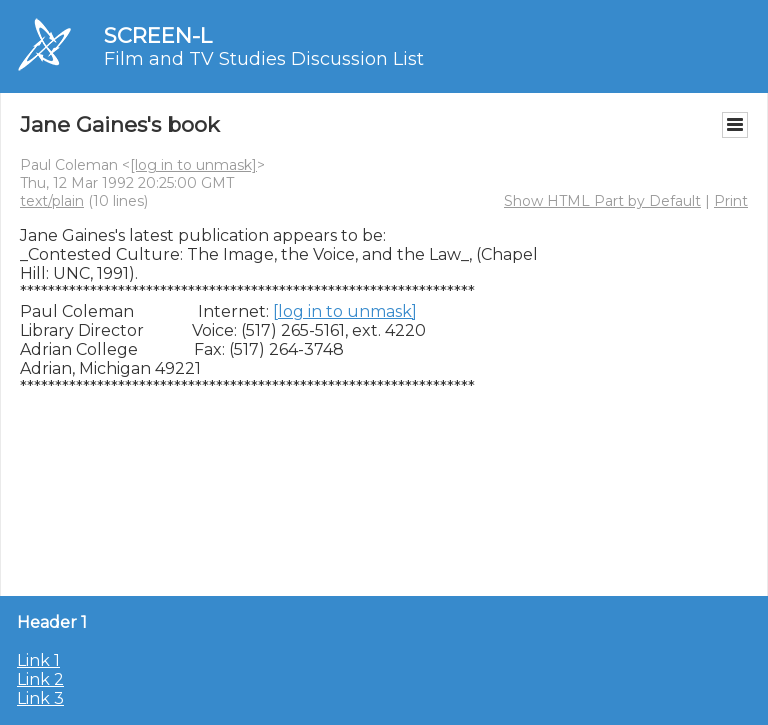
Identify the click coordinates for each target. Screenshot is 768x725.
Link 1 (38, 660)
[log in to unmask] (193, 165)
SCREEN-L (158, 35)
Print (731, 201)
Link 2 (40, 679)
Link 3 (40, 698)
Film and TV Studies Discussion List (264, 59)
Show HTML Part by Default (602, 201)
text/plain (52, 201)
